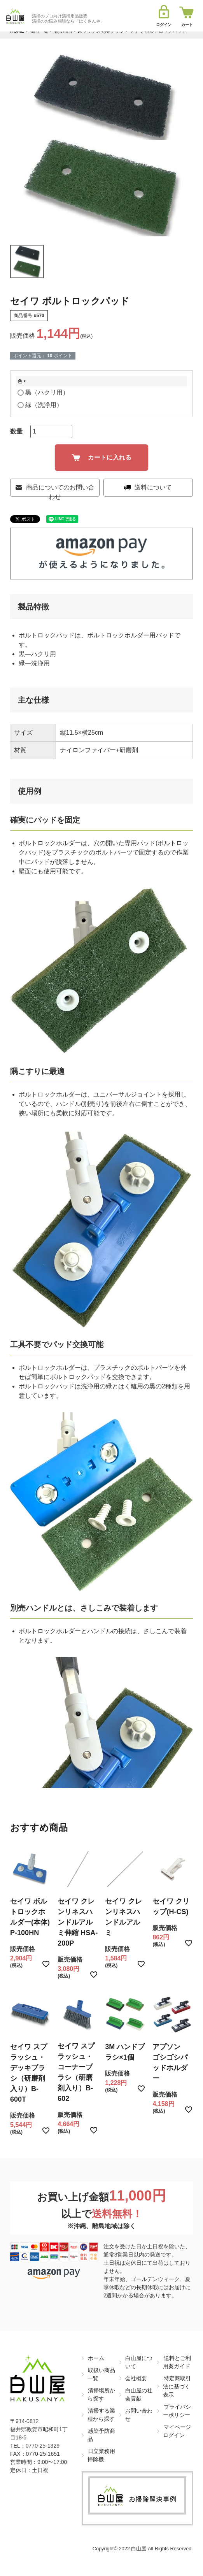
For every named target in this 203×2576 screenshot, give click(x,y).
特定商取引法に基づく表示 (176, 2386)
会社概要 (136, 2378)
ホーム (96, 2358)
